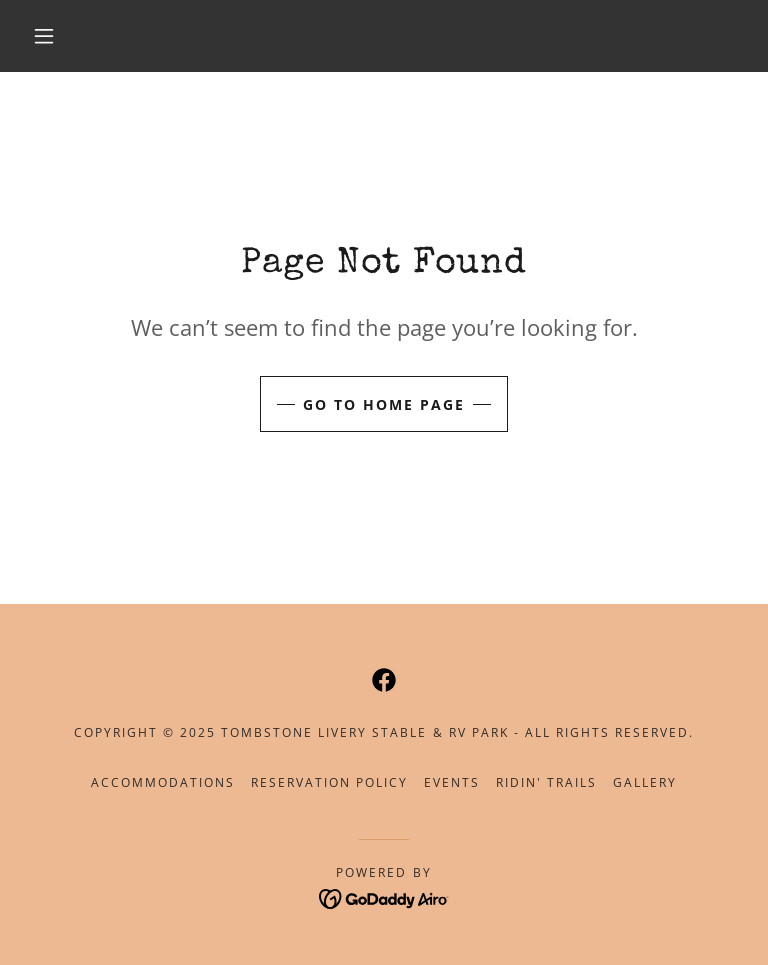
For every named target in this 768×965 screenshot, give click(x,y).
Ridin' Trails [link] (546, 782)
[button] (44, 36)
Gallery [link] (645, 782)
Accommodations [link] (163, 782)
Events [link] (452, 782)
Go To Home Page (384, 404)
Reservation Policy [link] (329, 782)
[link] (384, 680)
